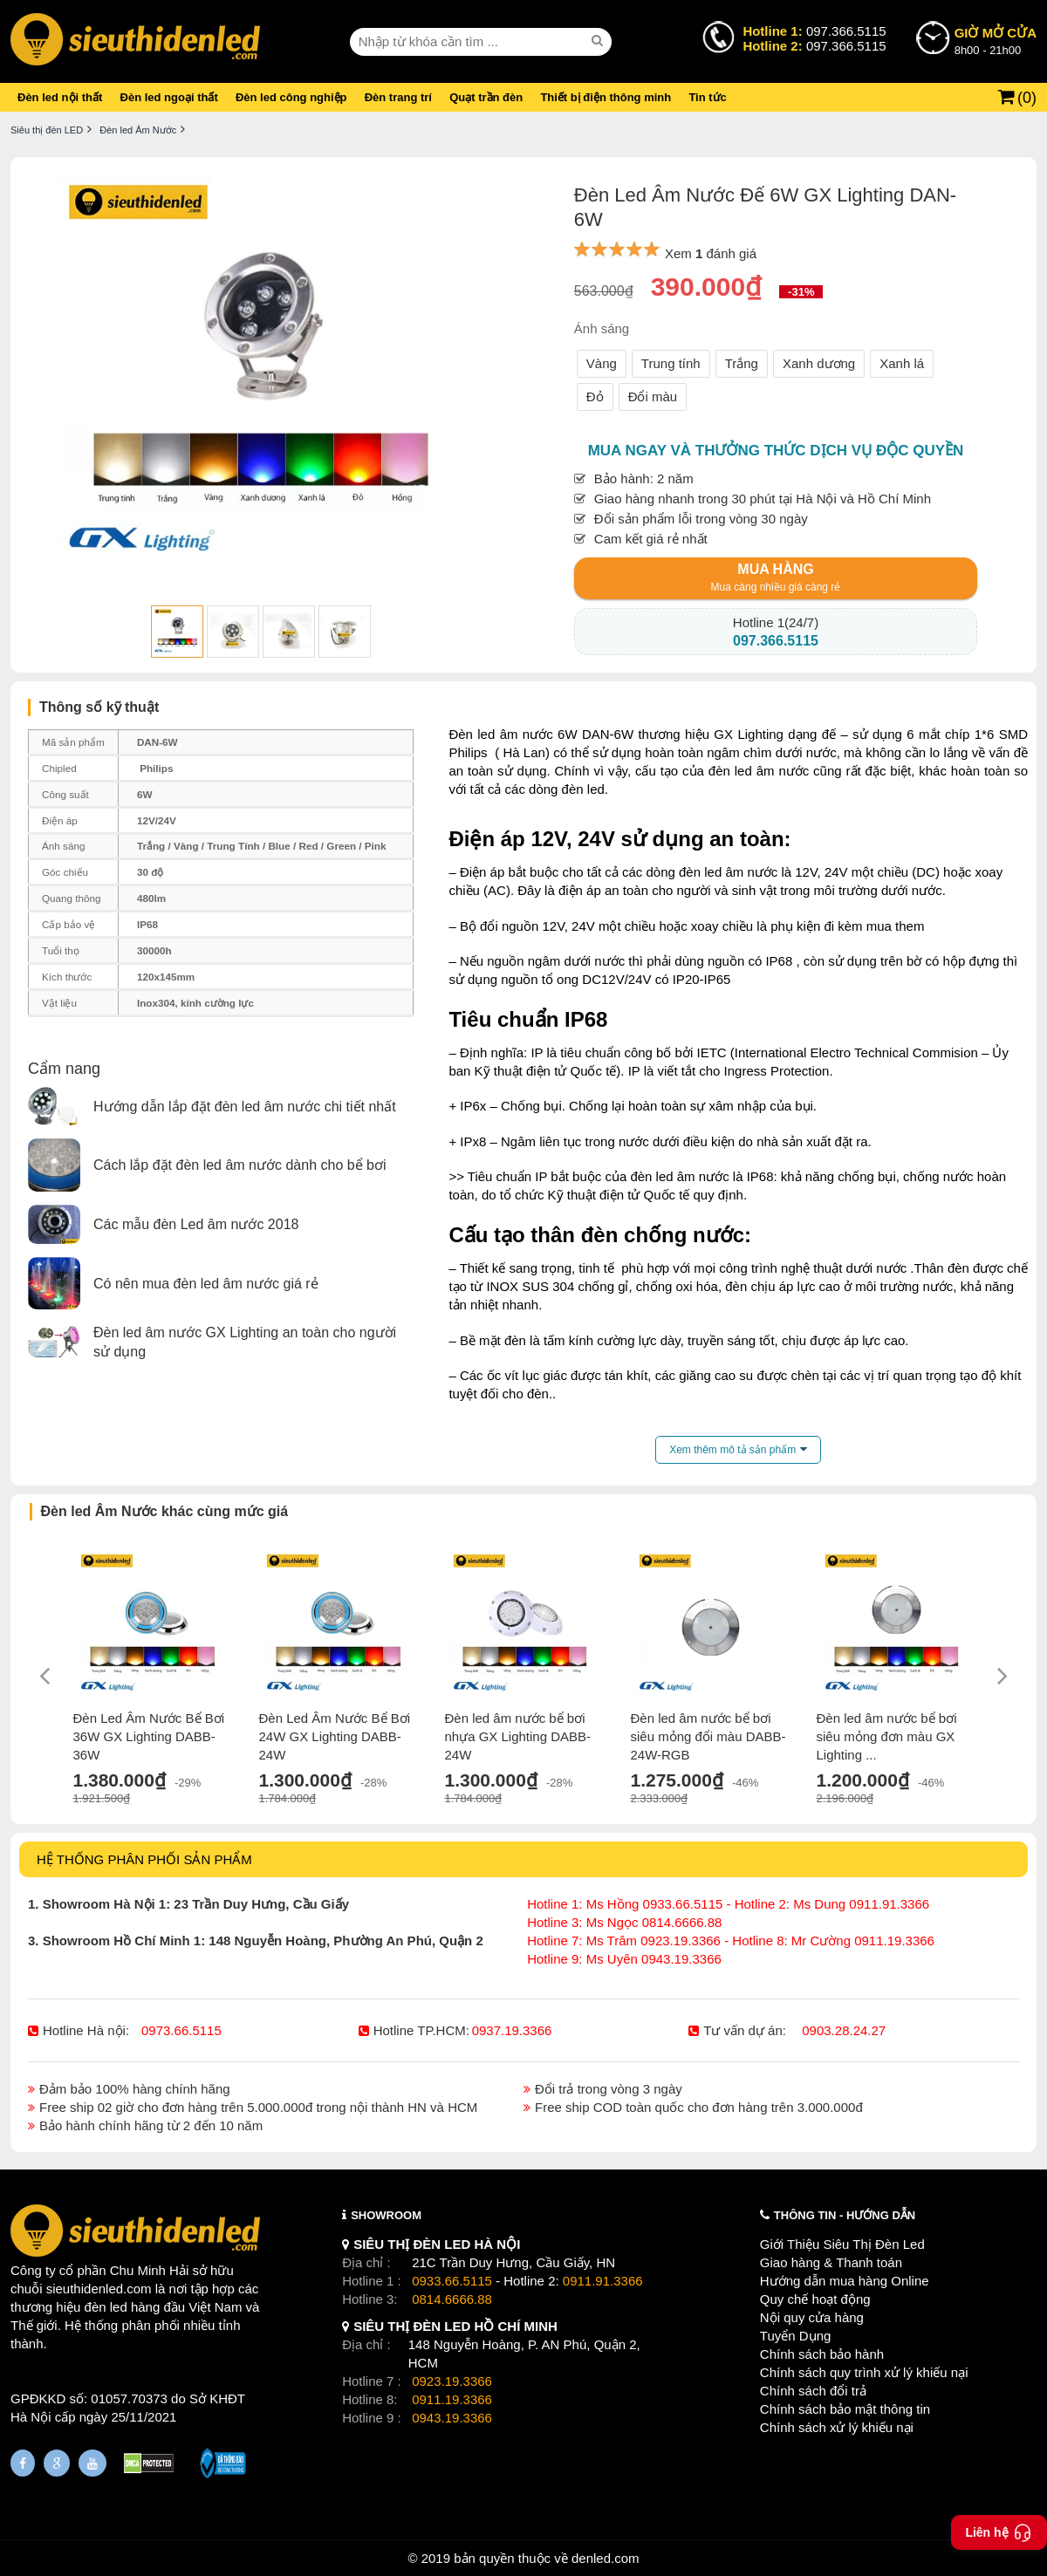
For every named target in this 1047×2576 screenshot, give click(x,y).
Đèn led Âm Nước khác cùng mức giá (165, 1511)
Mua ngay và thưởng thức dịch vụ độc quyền (776, 450)
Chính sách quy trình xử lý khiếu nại (864, 2372)
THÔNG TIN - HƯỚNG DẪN (844, 2215)
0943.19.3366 (452, 2417)
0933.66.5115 (452, 2280)
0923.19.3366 (452, 2381)
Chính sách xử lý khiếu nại (837, 2427)
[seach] (599, 41)
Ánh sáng (601, 328)
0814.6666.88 (452, 2299)
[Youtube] (92, 2463)
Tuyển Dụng (795, 2335)
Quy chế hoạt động (815, 2299)
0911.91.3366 (603, 2280)
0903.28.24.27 (844, 2030)
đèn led (106, 2306)
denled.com (605, 2558)
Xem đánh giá (710, 253)
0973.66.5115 (181, 2030)
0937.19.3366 (512, 2030)
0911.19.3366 (452, 2399)
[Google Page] (57, 2463)
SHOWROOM (386, 2215)
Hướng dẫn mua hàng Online (844, 2280)
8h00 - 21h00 (996, 40)
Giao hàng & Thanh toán (831, 2262)
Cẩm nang (64, 1068)
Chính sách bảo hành (822, 2354)
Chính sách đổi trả (813, 2390)
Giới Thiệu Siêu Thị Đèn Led (842, 2244)
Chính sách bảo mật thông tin (845, 2409)
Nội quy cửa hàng (812, 2317)
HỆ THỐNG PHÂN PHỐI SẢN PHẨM (144, 1859)
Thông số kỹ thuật (99, 707)
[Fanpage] (22, 2463)
